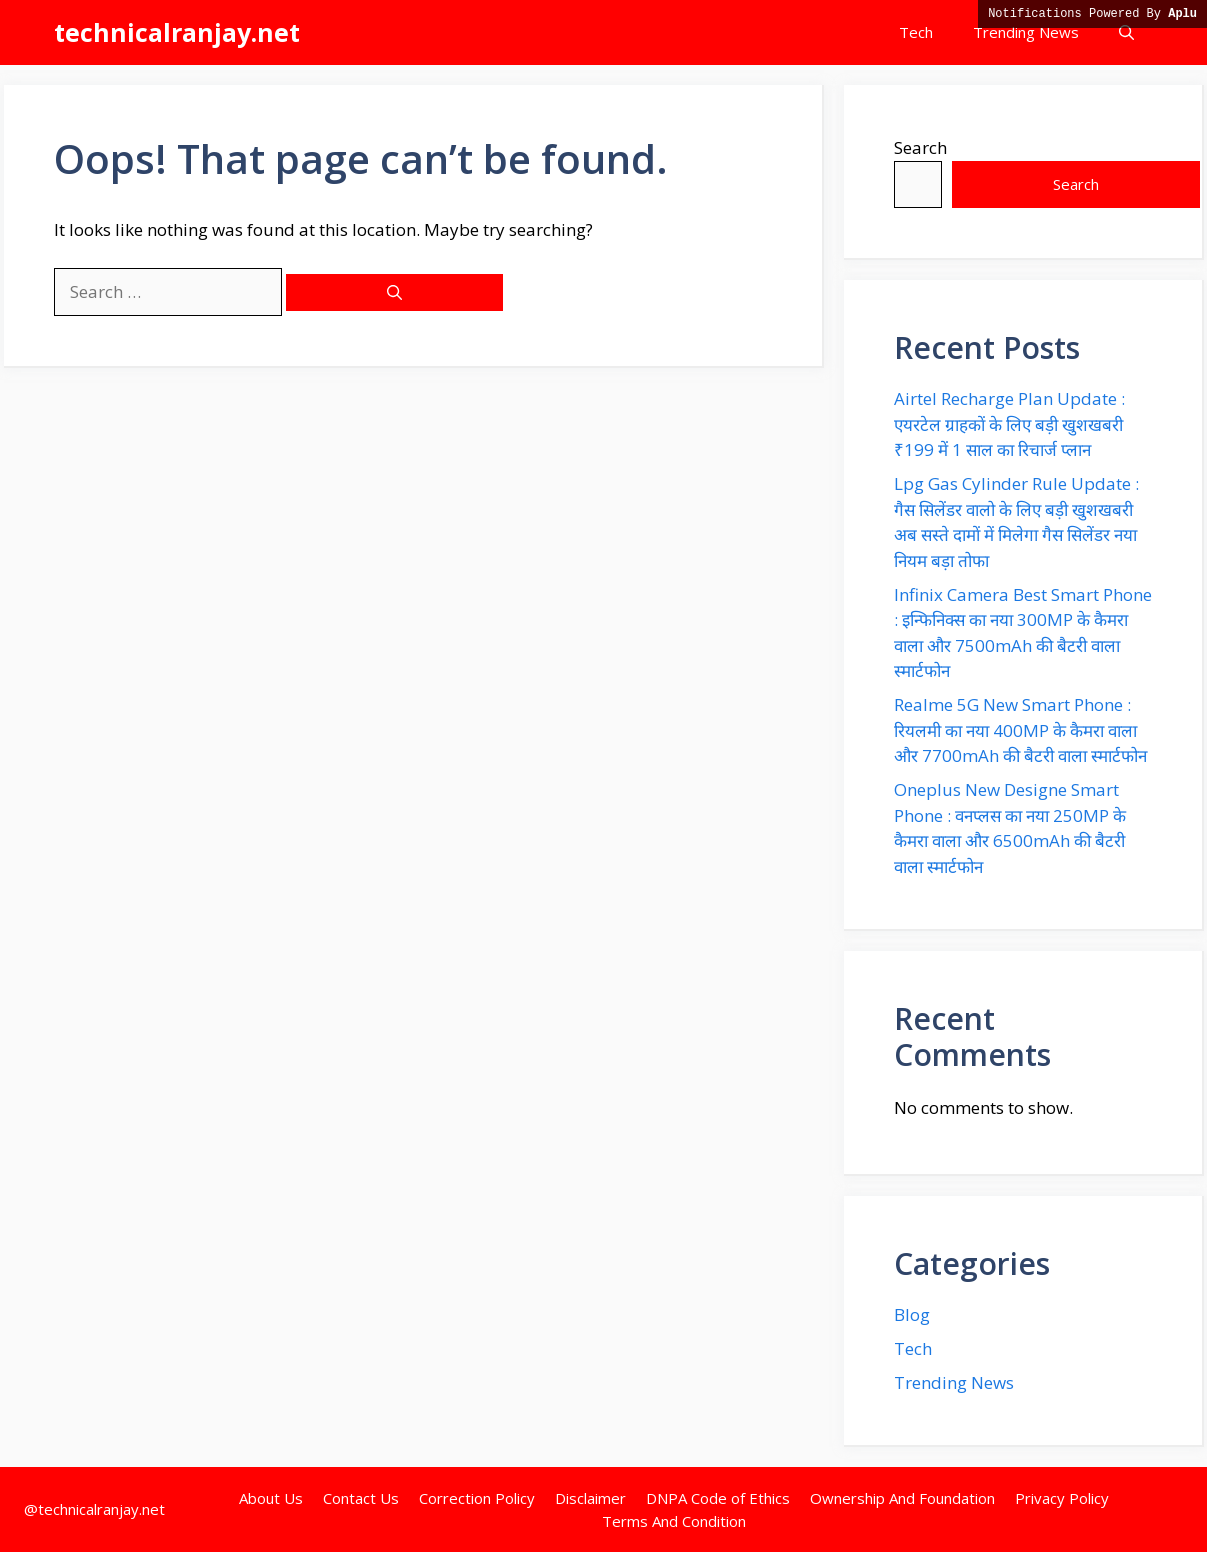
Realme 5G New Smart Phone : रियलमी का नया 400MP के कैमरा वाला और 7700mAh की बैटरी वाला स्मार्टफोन (1020, 730)
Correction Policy (477, 1498)
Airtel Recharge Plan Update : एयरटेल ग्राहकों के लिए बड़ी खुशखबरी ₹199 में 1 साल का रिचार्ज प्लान (1009, 424)
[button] (1126, 32)
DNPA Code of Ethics (718, 1498)
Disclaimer (590, 1498)
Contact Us (361, 1498)
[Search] (394, 292)
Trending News (1026, 32)
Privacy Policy (1062, 1498)
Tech (916, 32)
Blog (912, 1314)
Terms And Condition (674, 1521)
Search (920, 147)
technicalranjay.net (177, 32)
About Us (271, 1498)
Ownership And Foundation (902, 1498)
